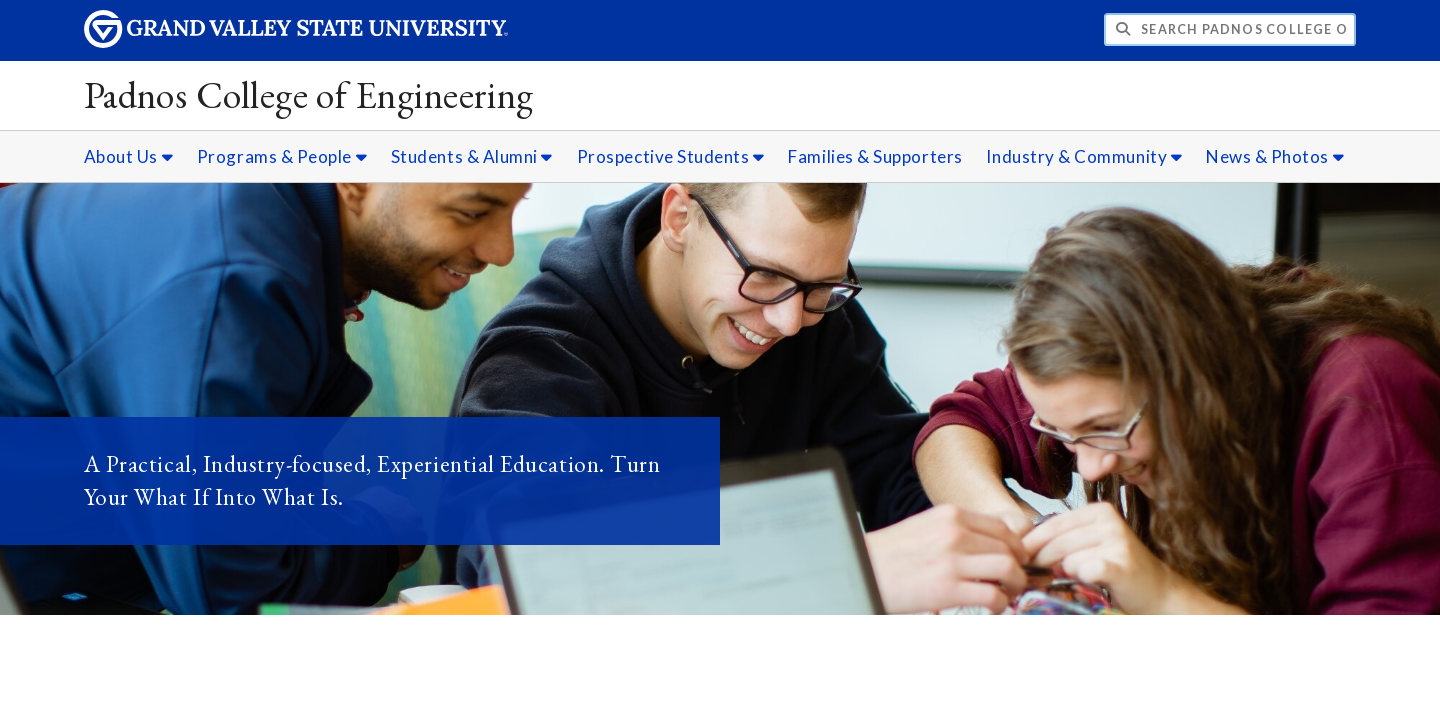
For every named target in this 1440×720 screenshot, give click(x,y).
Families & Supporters (875, 156)
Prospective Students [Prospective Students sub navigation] (671, 156)
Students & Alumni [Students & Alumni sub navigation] (472, 156)
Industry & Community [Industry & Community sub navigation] (1084, 156)
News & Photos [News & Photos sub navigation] (1275, 156)
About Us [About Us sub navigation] (128, 156)
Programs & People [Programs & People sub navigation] (282, 156)
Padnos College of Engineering (309, 94)
